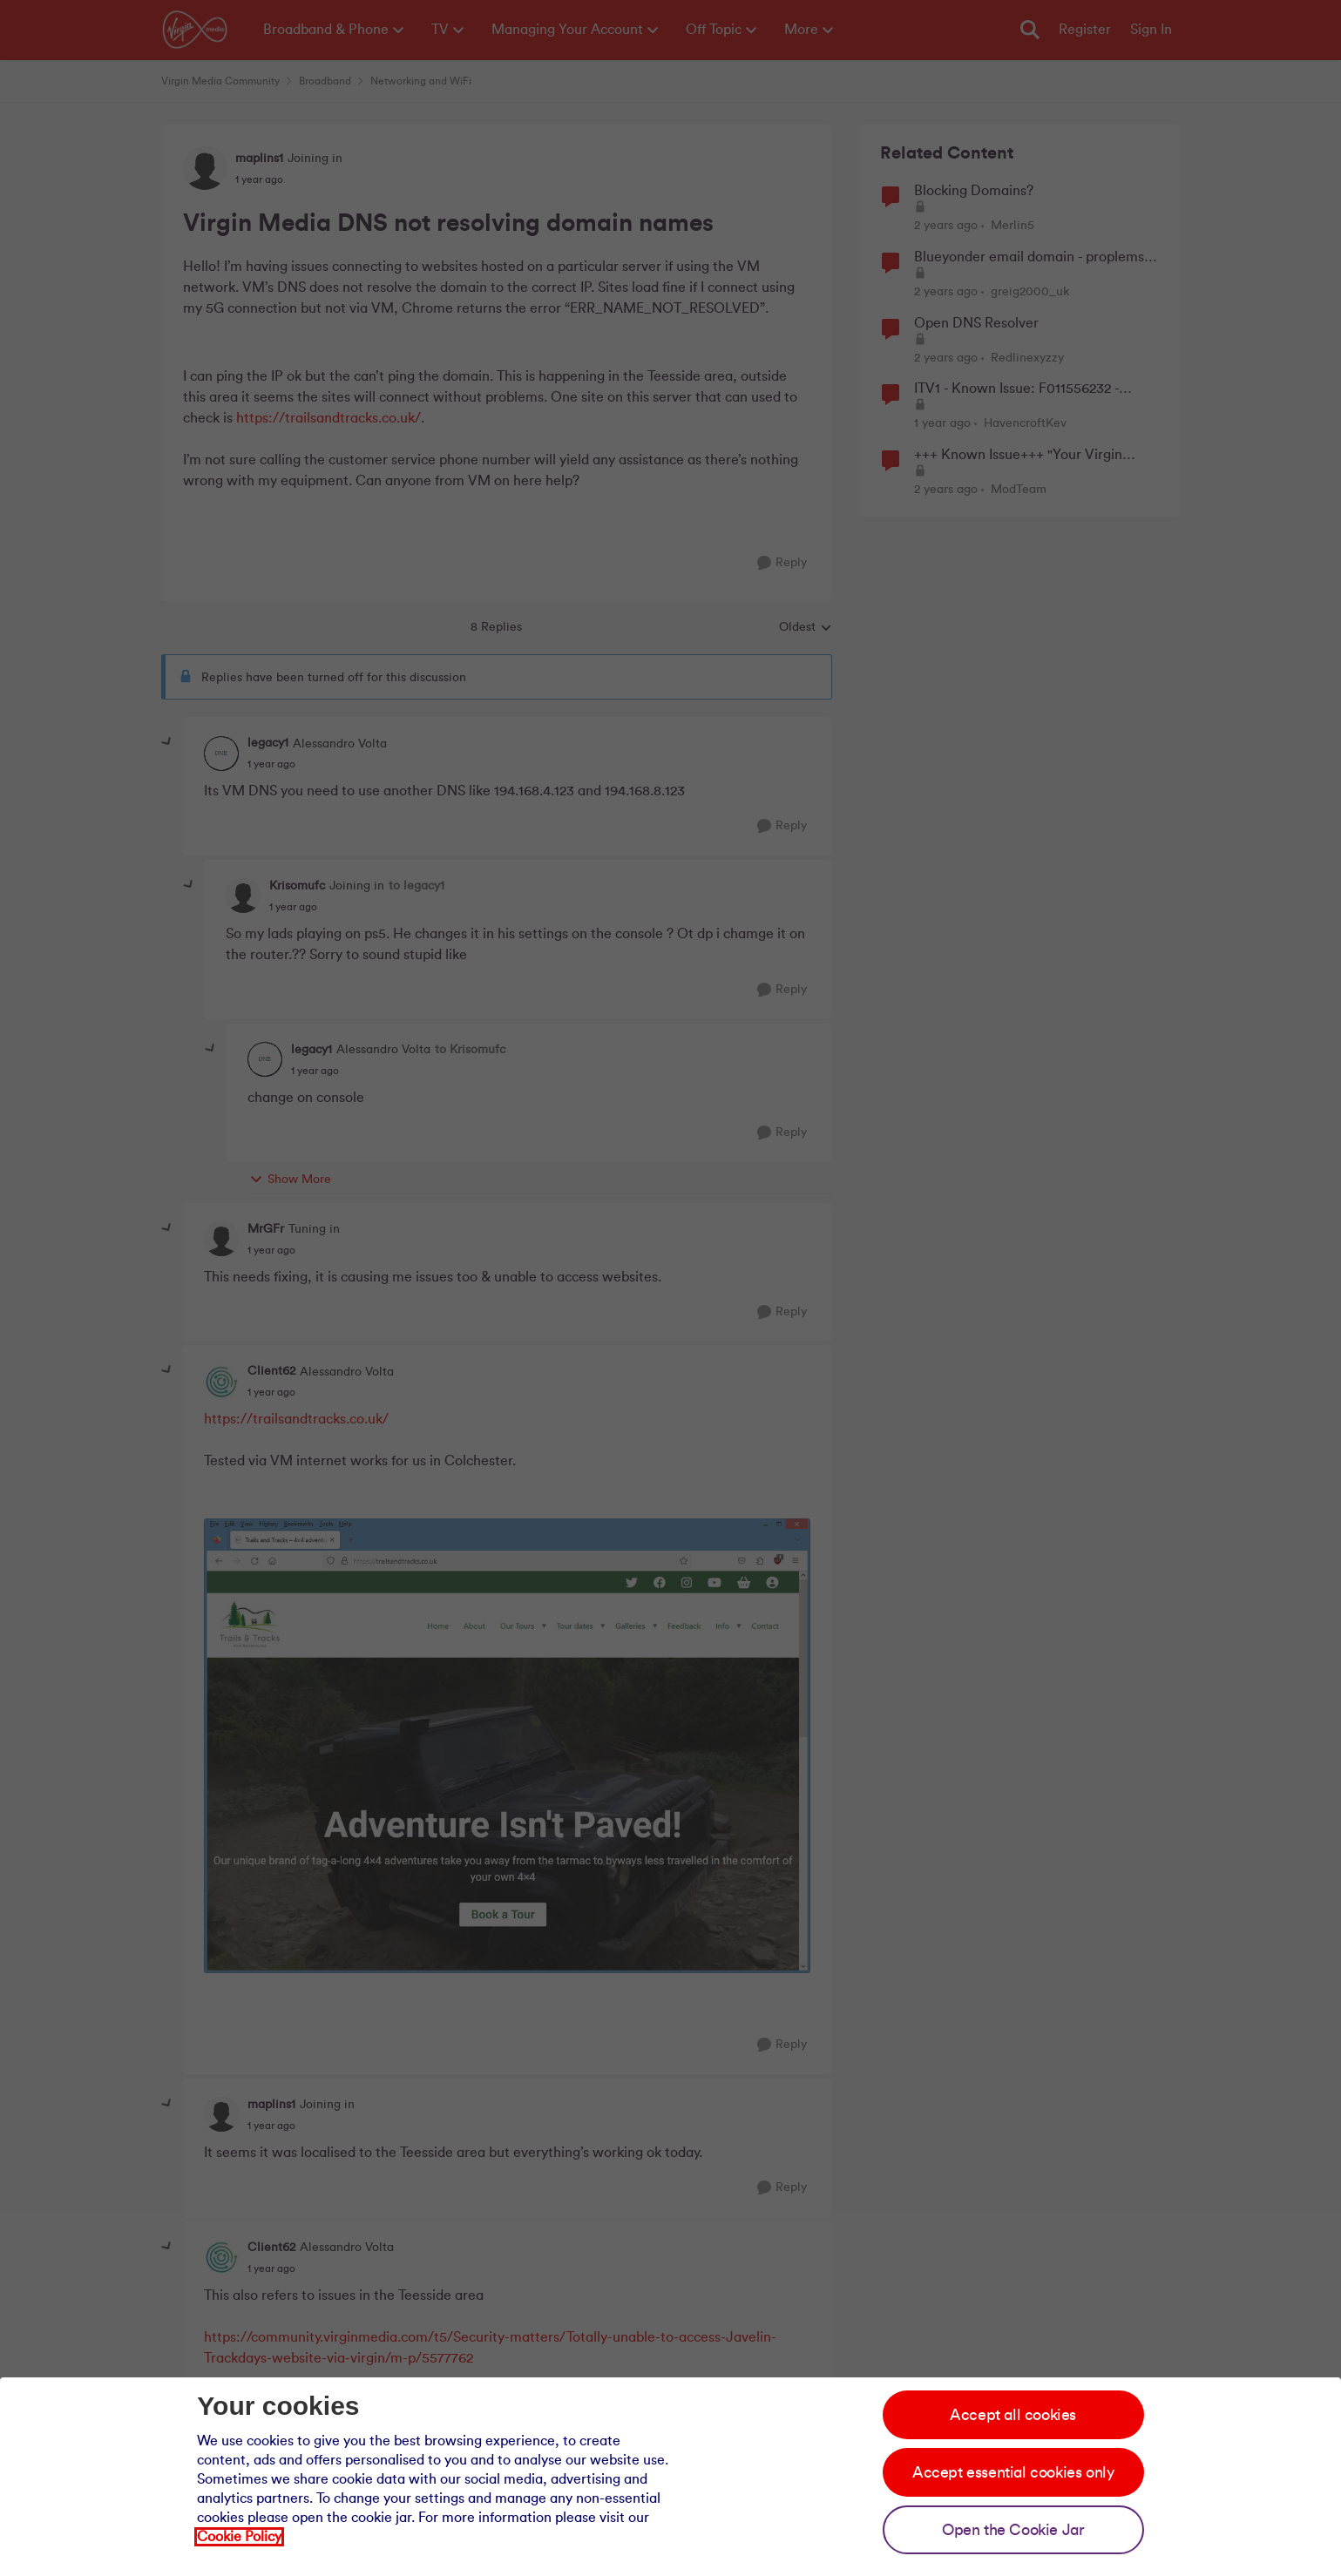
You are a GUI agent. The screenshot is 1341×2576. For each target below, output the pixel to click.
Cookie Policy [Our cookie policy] (239, 2537)
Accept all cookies (1013, 2415)
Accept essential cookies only (1013, 2472)
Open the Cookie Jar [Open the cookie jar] (1013, 2530)
